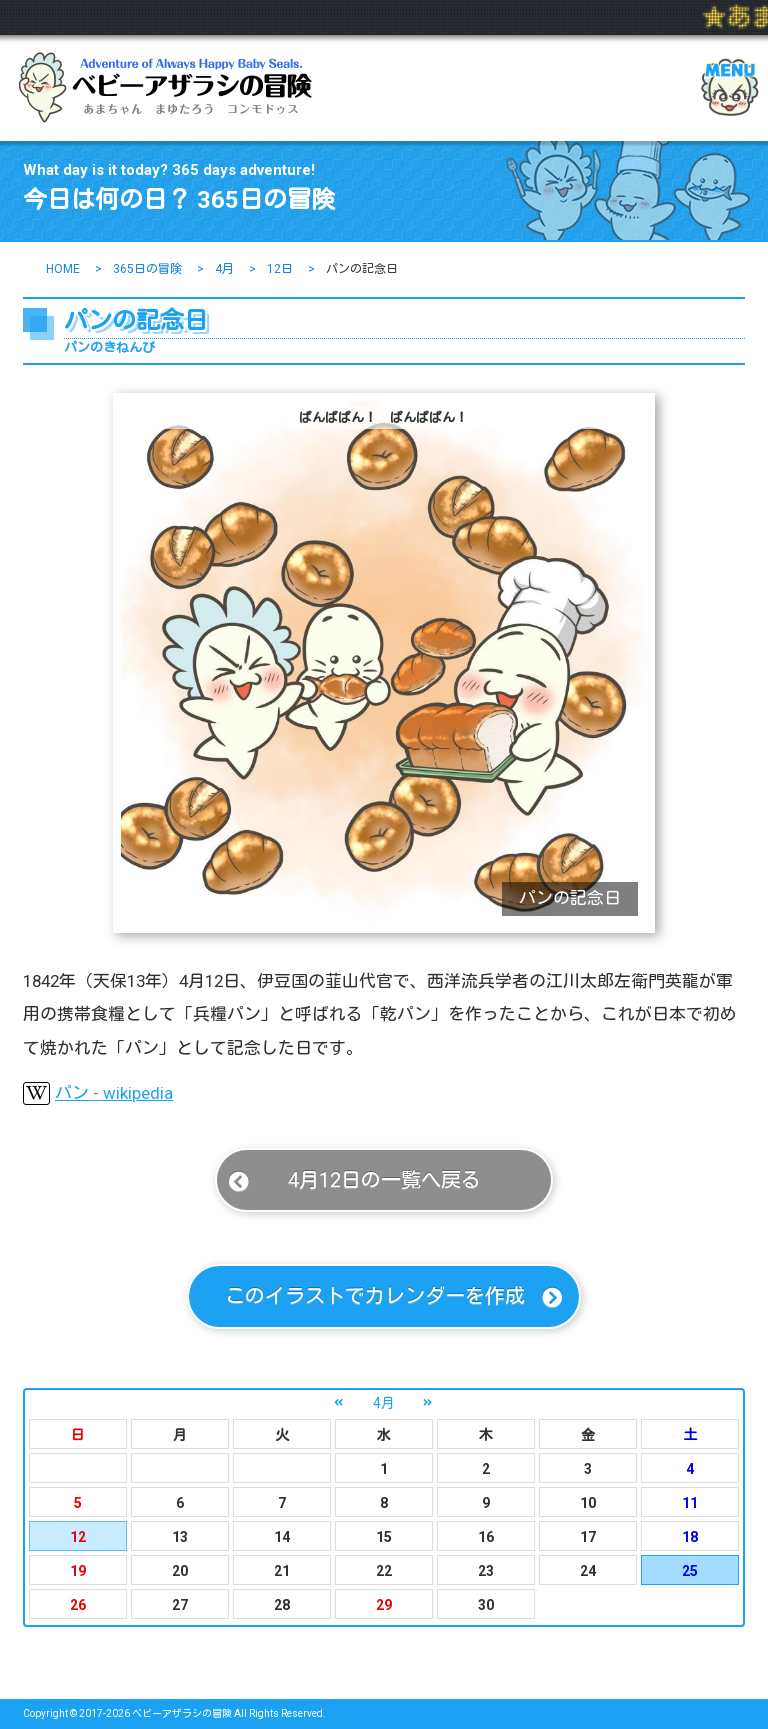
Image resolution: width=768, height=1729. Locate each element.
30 (486, 1605)
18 (690, 1537)
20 (180, 1571)
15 (384, 1537)
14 (282, 1537)
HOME (63, 269)
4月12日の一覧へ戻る (384, 1180)
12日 (280, 269)
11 (690, 1503)
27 (180, 1605)
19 (78, 1571)
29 (384, 1605)
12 (78, 1537)
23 (486, 1571)
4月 (224, 269)
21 (282, 1571)
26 (78, 1605)
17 (588, 1537)
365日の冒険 (147, 269)
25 (690, 1571)
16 (486, 1537)
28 (282, 1605)
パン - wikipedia (98, 1093)
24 (588, 1571)
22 (384, 1571)
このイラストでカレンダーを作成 (375, 1296)
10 (588, 1503)
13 (180, 1537)
